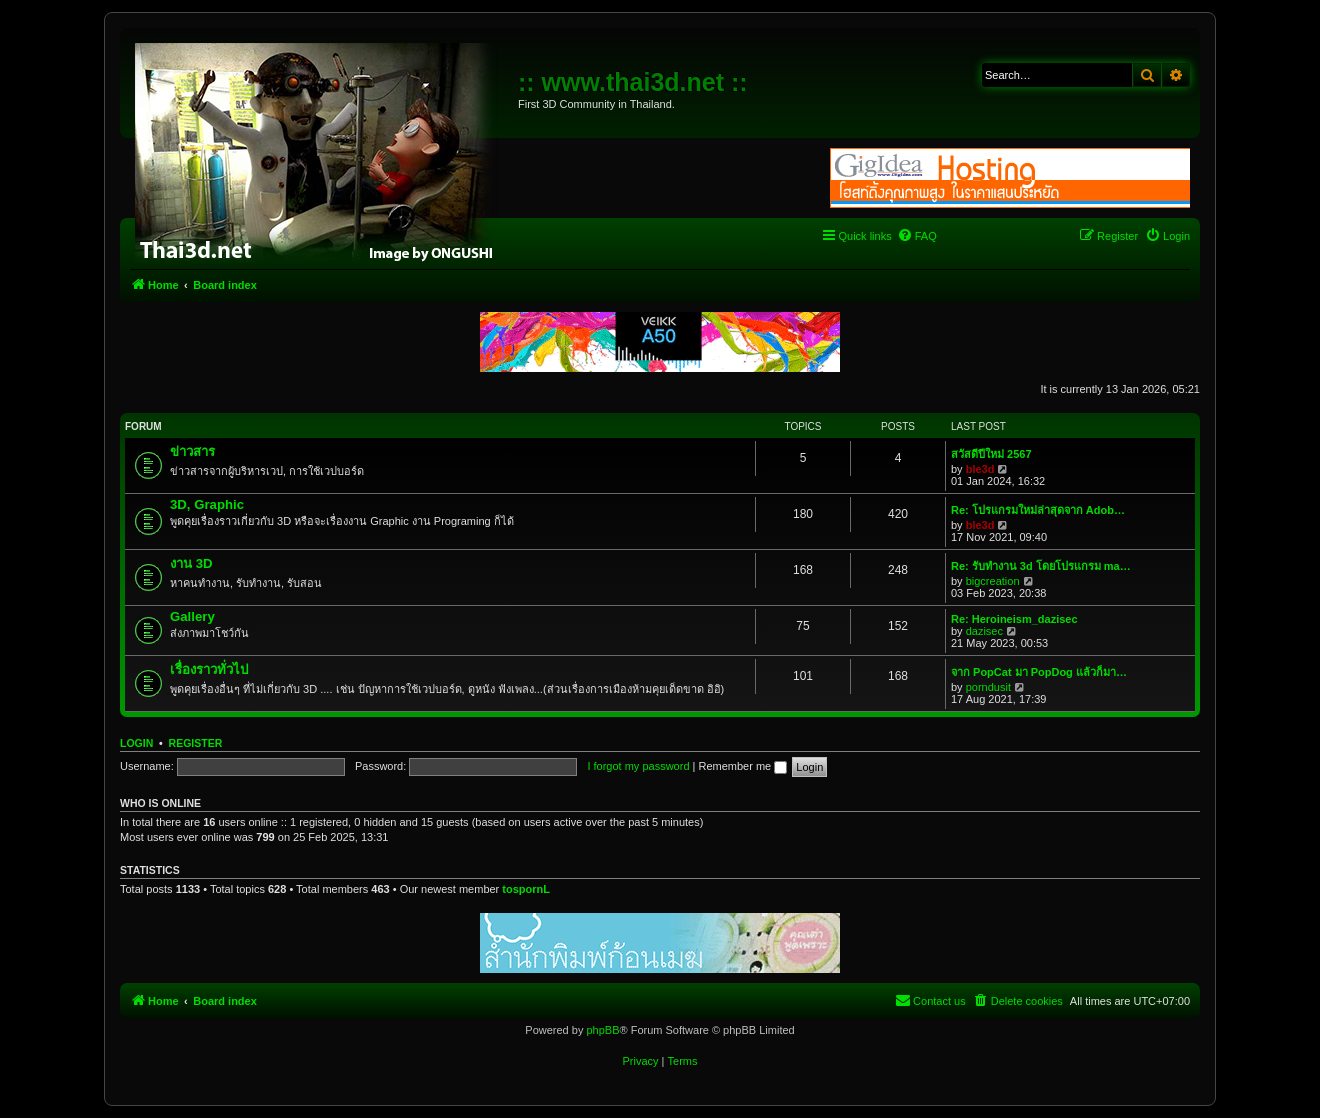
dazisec (984, 631)
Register (196, 743)
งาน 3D (191, 563)
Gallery (192, 616)
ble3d (980, 469)
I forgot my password (638, 766)
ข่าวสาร (192, 451)
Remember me (742, 766)
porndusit (988, 687)
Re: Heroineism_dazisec (1014, 619)
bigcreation (993, 581)
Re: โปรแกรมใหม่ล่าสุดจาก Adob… (1038, 510)
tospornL (526, 889)
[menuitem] (917, 236)
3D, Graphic (207, 504)
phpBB (602, 1030)
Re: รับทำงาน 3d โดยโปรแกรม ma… (1041, 566)
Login (136, 743)
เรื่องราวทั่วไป (209, 669)
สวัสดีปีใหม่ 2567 (991, 454)
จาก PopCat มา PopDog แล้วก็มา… (1039, 672)
